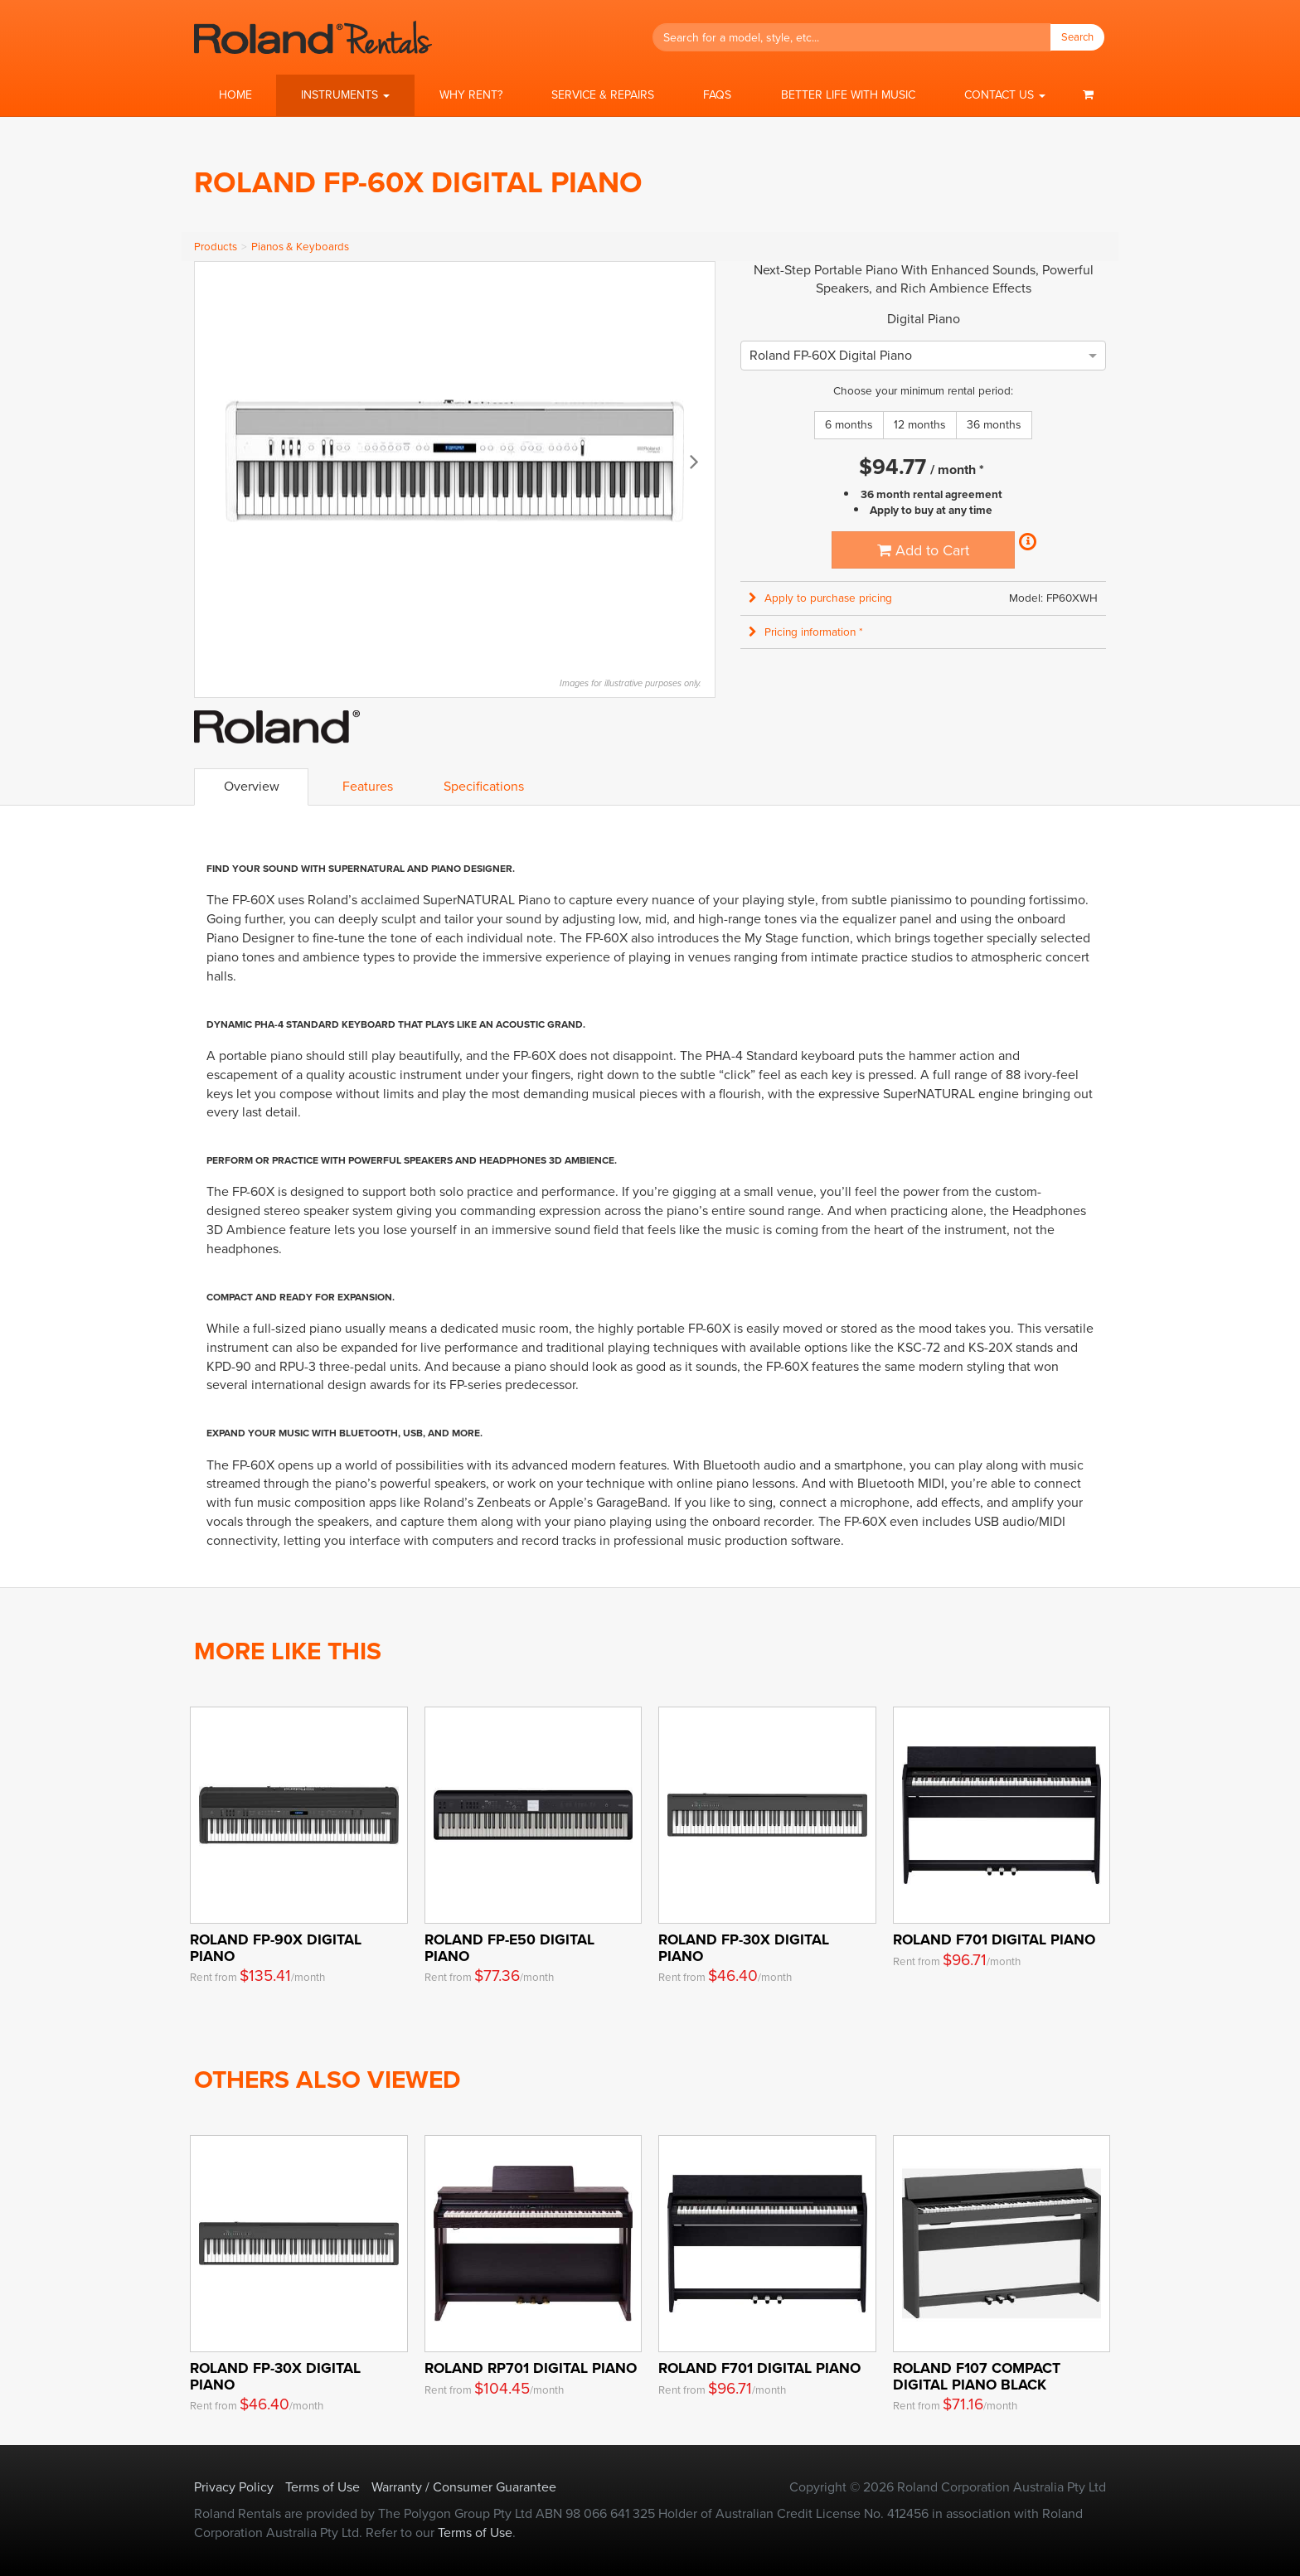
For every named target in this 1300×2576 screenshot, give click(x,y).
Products (215, 246)
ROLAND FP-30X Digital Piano (743, 1947)
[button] (345, 95)
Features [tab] (367, 786)
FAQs (717, 95)
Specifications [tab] (484, 786)
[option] (830, 355)
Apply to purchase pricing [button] (820, 598)
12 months (920, 424)
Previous (215, 460)
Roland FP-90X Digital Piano (275, 1947)
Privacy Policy (234, 2486)
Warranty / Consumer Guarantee (463, 2486)
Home (235, 95)
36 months (994, 424)
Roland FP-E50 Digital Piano (509, 1947)
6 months (849, 424)
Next (694, 460)
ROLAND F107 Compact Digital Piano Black (976, 2375)
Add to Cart (923, 550)
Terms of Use (322, 2486)
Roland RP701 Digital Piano (530, 2368)
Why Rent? (470, 95)
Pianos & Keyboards (300, 246)
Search (1077, 37)
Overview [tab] (251, 786)
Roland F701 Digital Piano (994, 1939)
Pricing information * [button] (806, 632)
